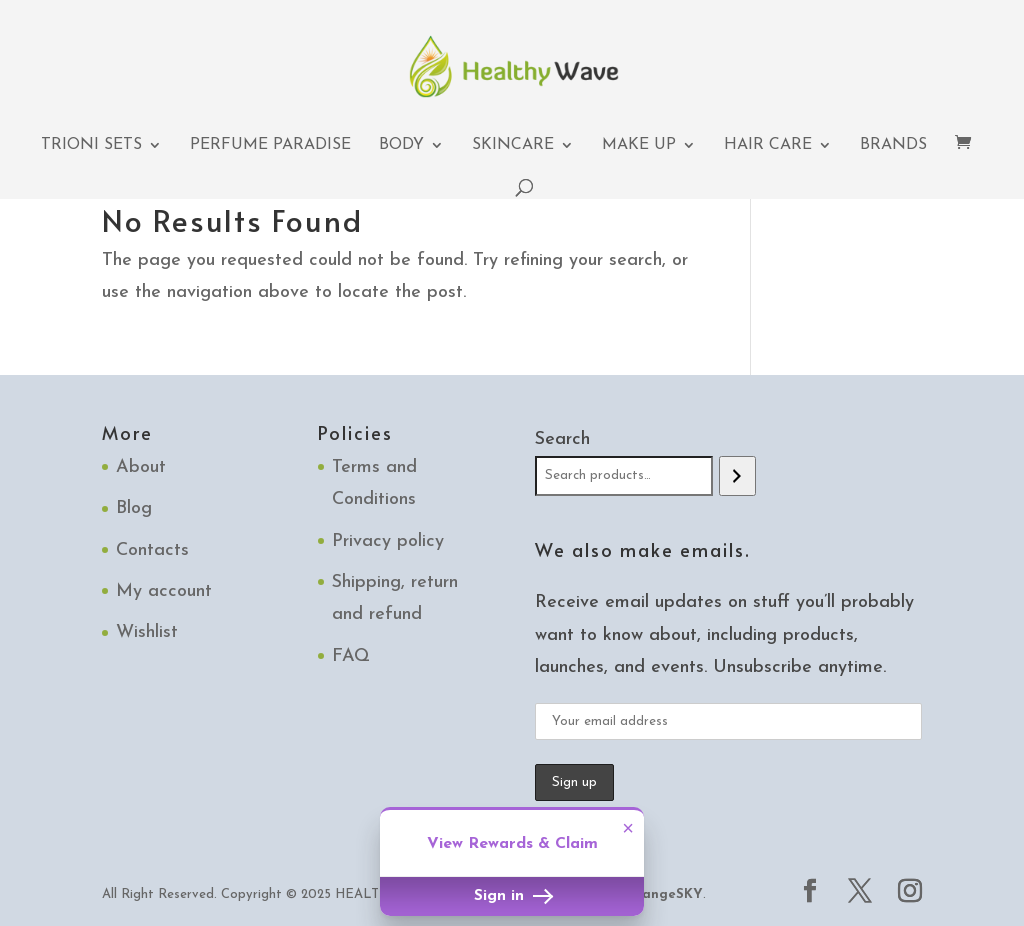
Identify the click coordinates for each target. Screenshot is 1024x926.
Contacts (152, 550)
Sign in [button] (512, 896)
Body (401, 145)
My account (164, 591)
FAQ (351, 656)
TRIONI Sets (91, 145)
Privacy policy (388, 541)
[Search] (737, 476)
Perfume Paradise (270, 145)
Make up (639, 145)
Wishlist (147, 632)
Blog (134, 508)
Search (562, 439)
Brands (893, 145)
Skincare (513, 145)
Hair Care (768, 145)
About (141, 467)
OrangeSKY (664, 894)
